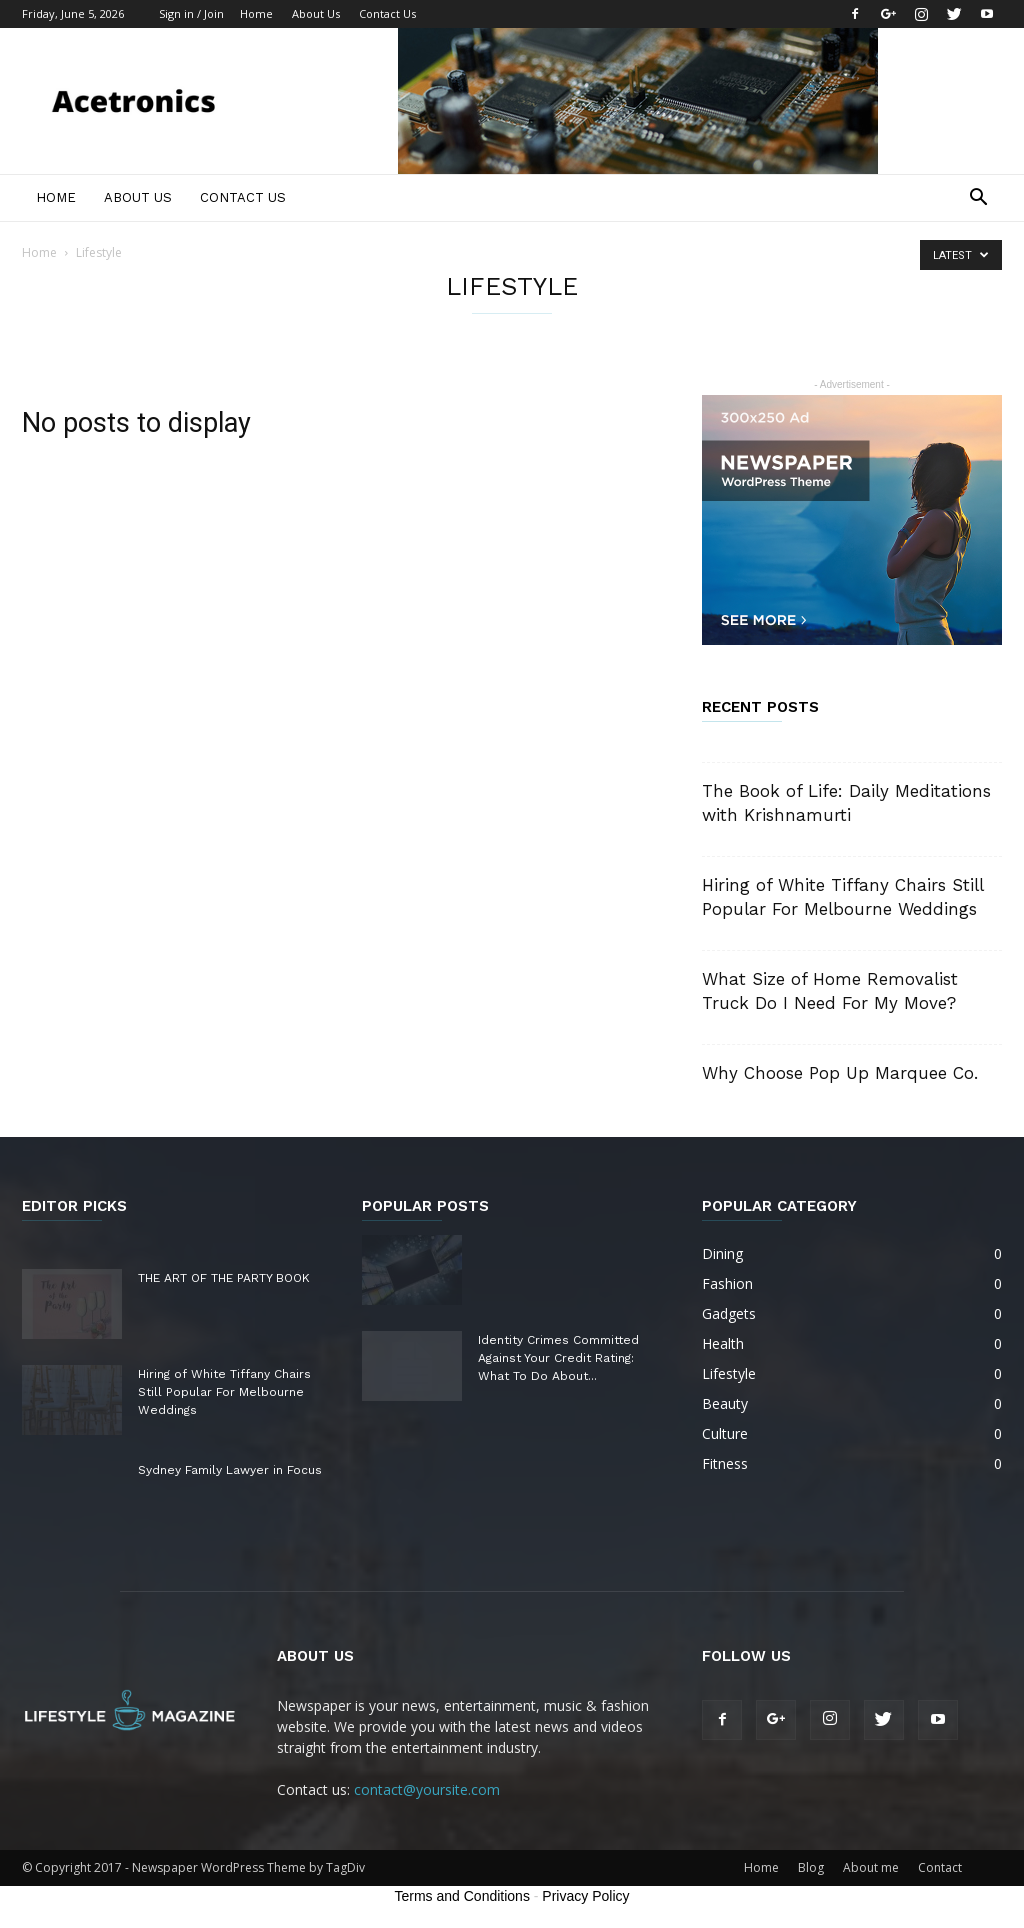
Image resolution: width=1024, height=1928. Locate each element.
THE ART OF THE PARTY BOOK (224, 1278)
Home (256, 13)
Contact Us (387, 13)
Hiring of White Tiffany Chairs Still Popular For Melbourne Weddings (224, 1392)
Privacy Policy (585, 1896)
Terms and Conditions (462, 1896)
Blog (811, 1867)
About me (871, 1867)
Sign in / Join (191, 13)
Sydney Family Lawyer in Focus (230, 1470)
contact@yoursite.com (427, 1789)
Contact (940, 1867)
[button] (978, 199)
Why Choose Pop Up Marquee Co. (840, 1073)
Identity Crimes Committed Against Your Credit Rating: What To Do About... (558, 1358)
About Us (316, 13)
